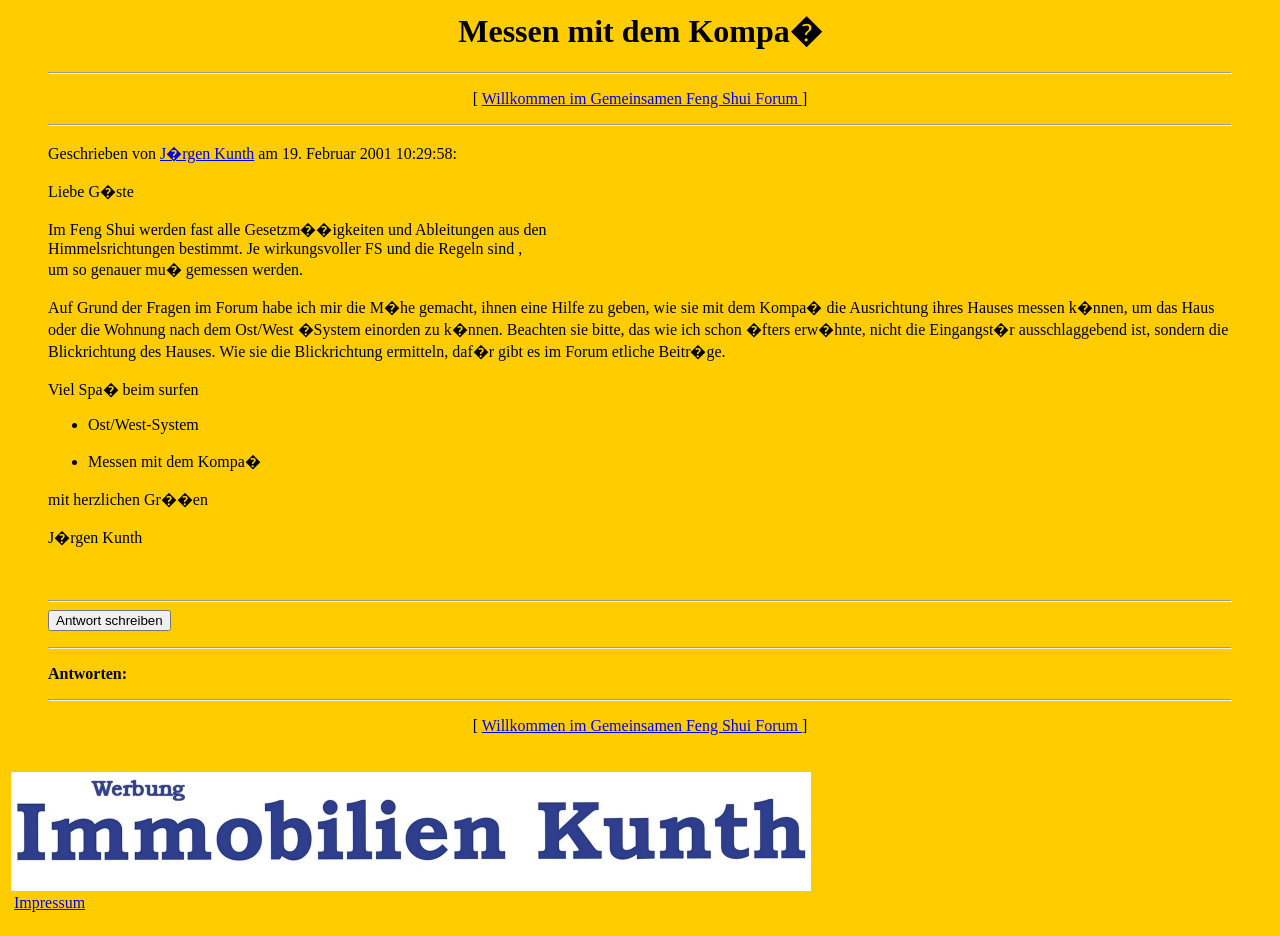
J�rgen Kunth (207, 153)
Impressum (49, 902)
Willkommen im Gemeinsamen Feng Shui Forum (642, 98)
